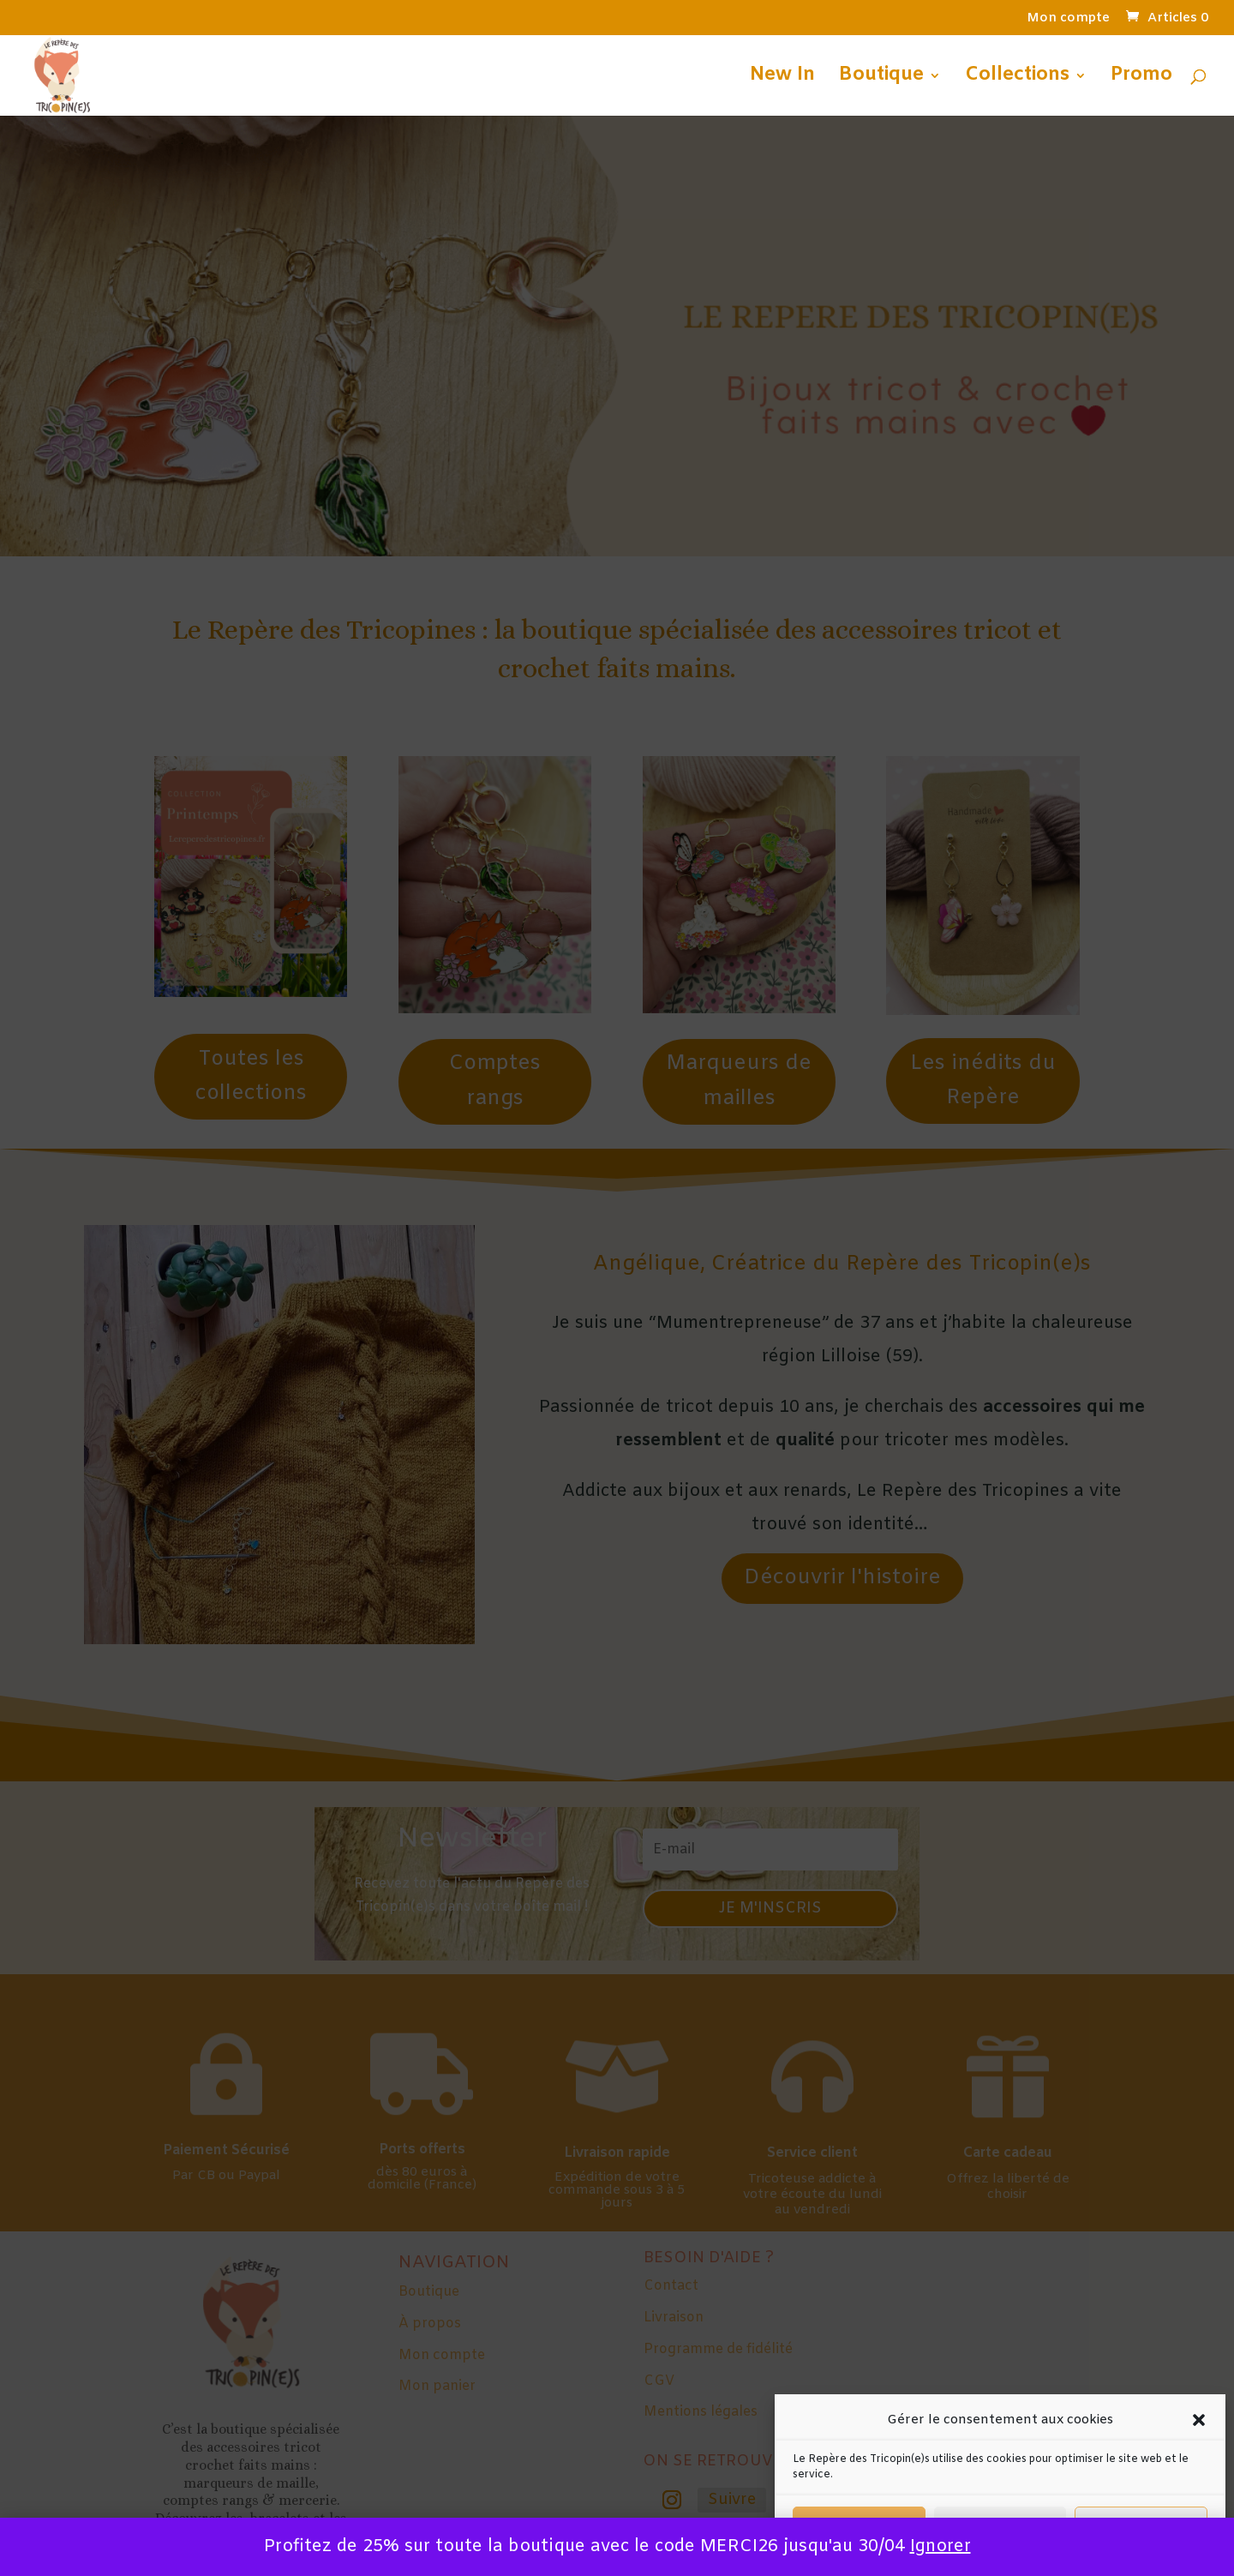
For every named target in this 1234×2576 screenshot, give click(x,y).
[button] (1198, 2420)
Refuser (1000, 2526)
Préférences (1141, 2526)
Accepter (859, 2526)
